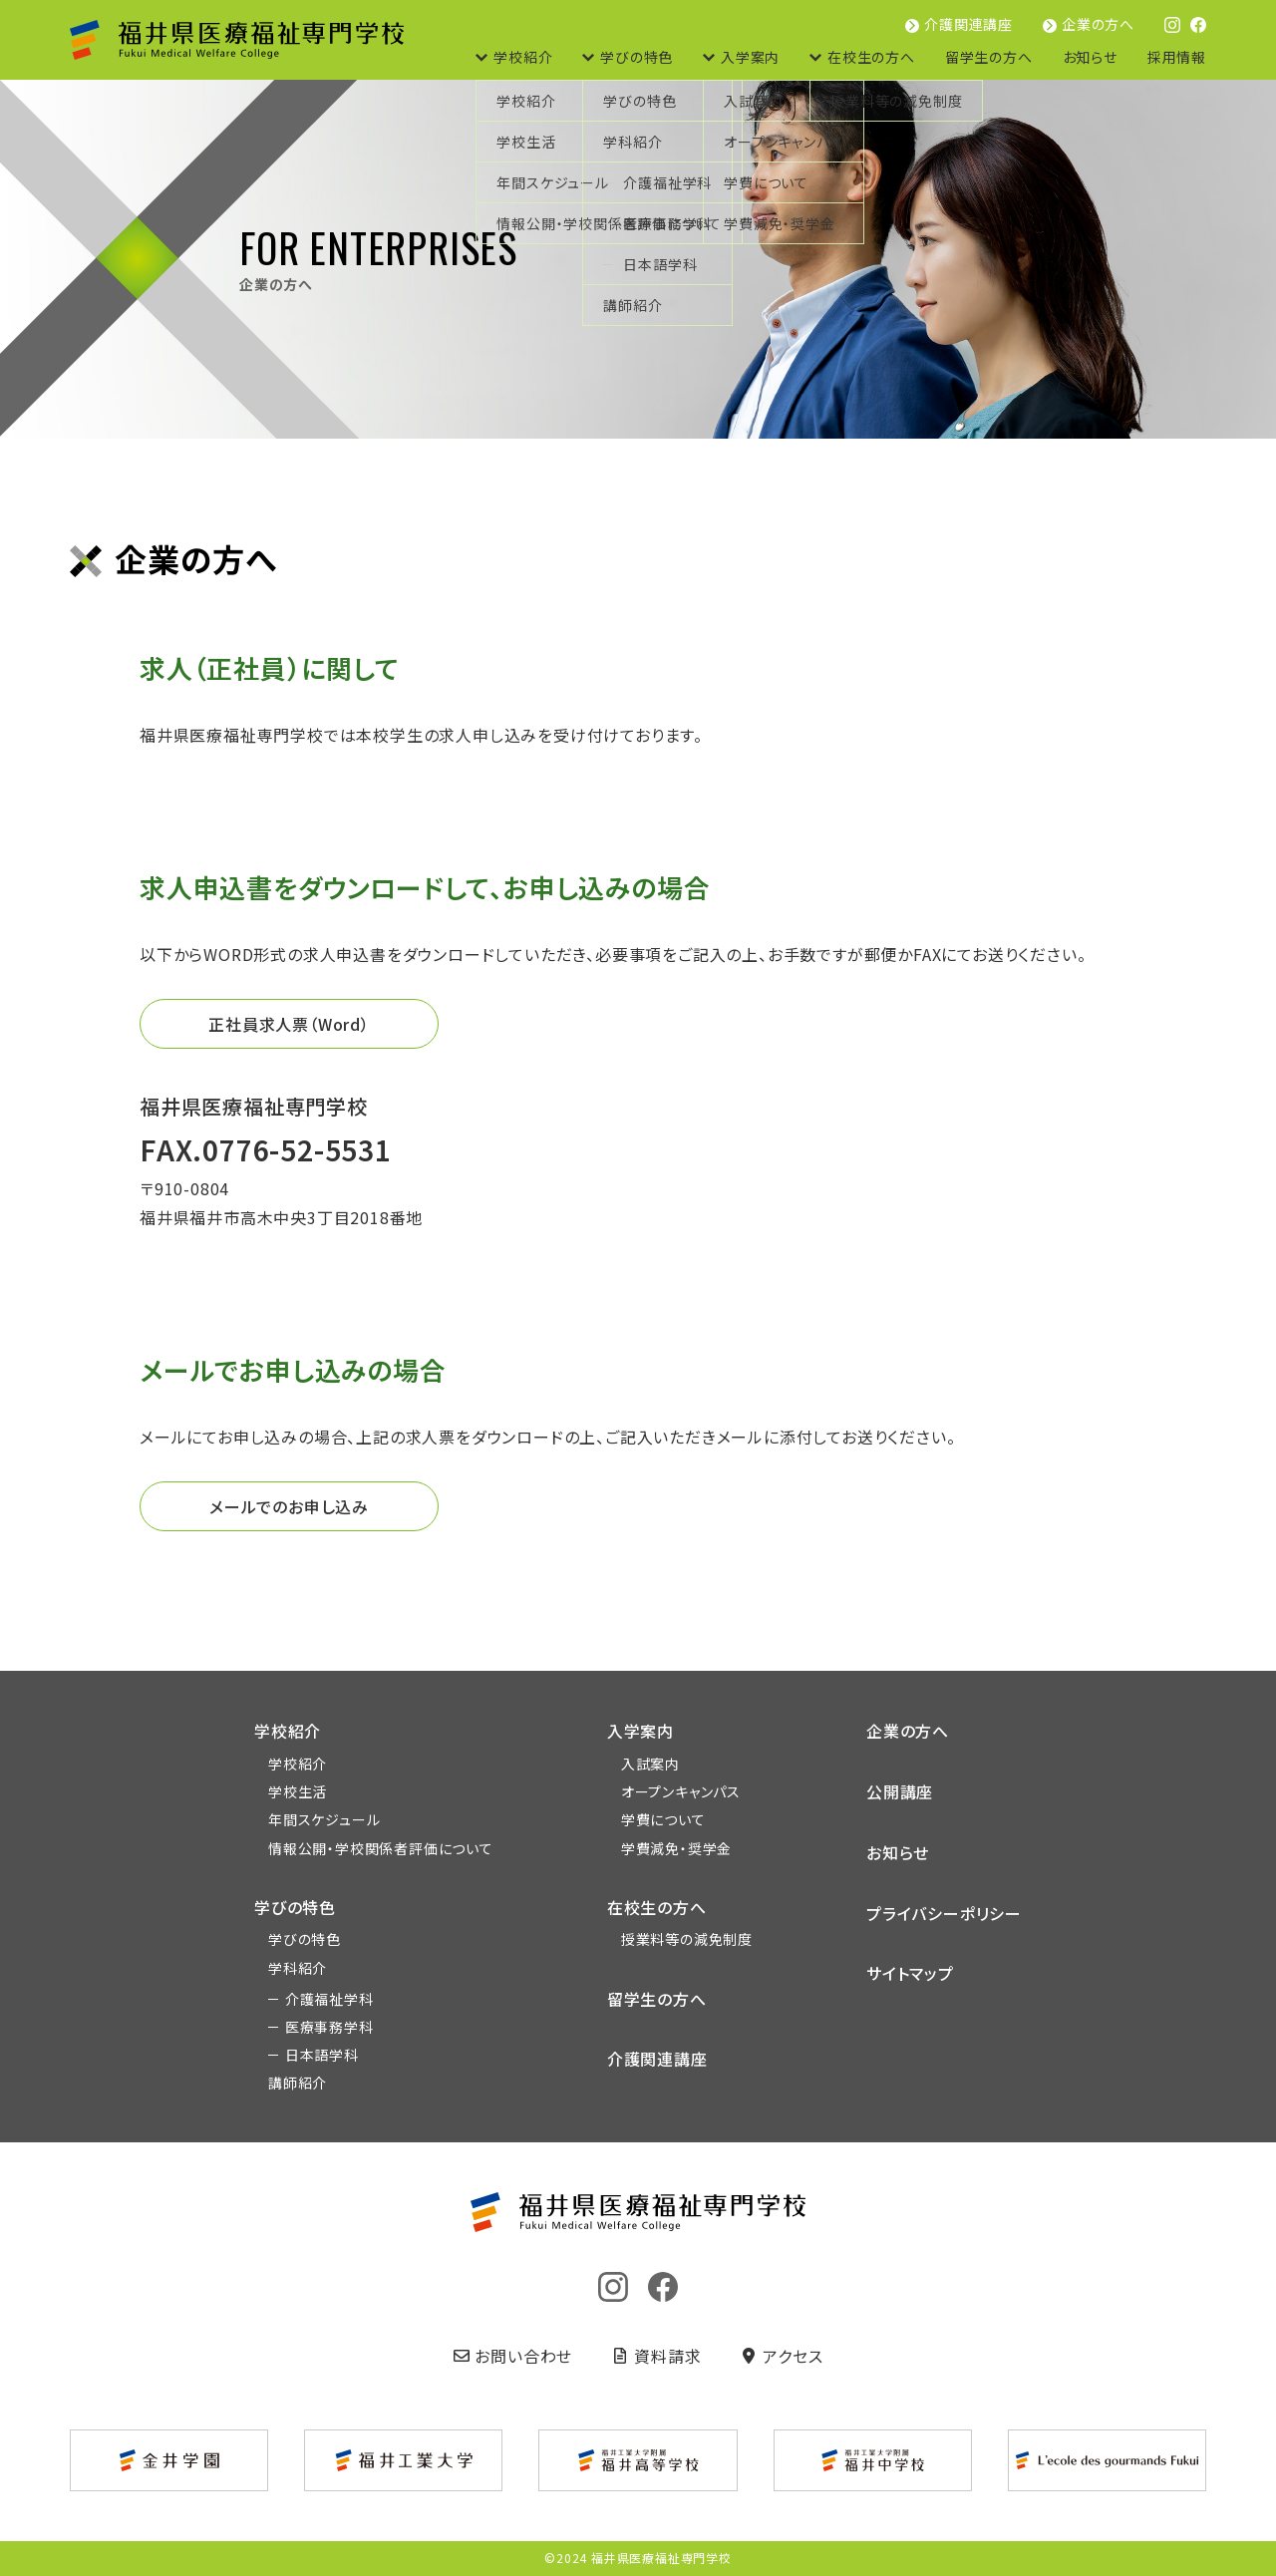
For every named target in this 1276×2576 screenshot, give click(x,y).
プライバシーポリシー (944, 1913)
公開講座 (899, 1791)
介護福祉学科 (329, 1999)
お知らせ (1090, 57)
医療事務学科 (329, 2027)
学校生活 (297, 1791)
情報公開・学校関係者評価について (380, 1848)
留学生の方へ (989, 57)
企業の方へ (1098, 24)
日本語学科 (322, 2055)
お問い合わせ (513, 2356)
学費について (663, 1819)
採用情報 (1176, 57)
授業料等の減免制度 (687, 1939)
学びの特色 (636, 57)
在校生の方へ (871, 57)
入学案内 (750, 57)
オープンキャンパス (681, 1791)
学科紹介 (297, 1968)
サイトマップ (910, 1973)
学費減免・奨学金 (676, 1848)
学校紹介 (522, 57)
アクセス (781, 2356)
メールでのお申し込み (289, 1506)
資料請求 (656, 2356)
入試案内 (650, 1763)
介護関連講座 (968, 24)
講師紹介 (297, 2083)
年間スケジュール (324, 1819)
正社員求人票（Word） (289, 1024)
